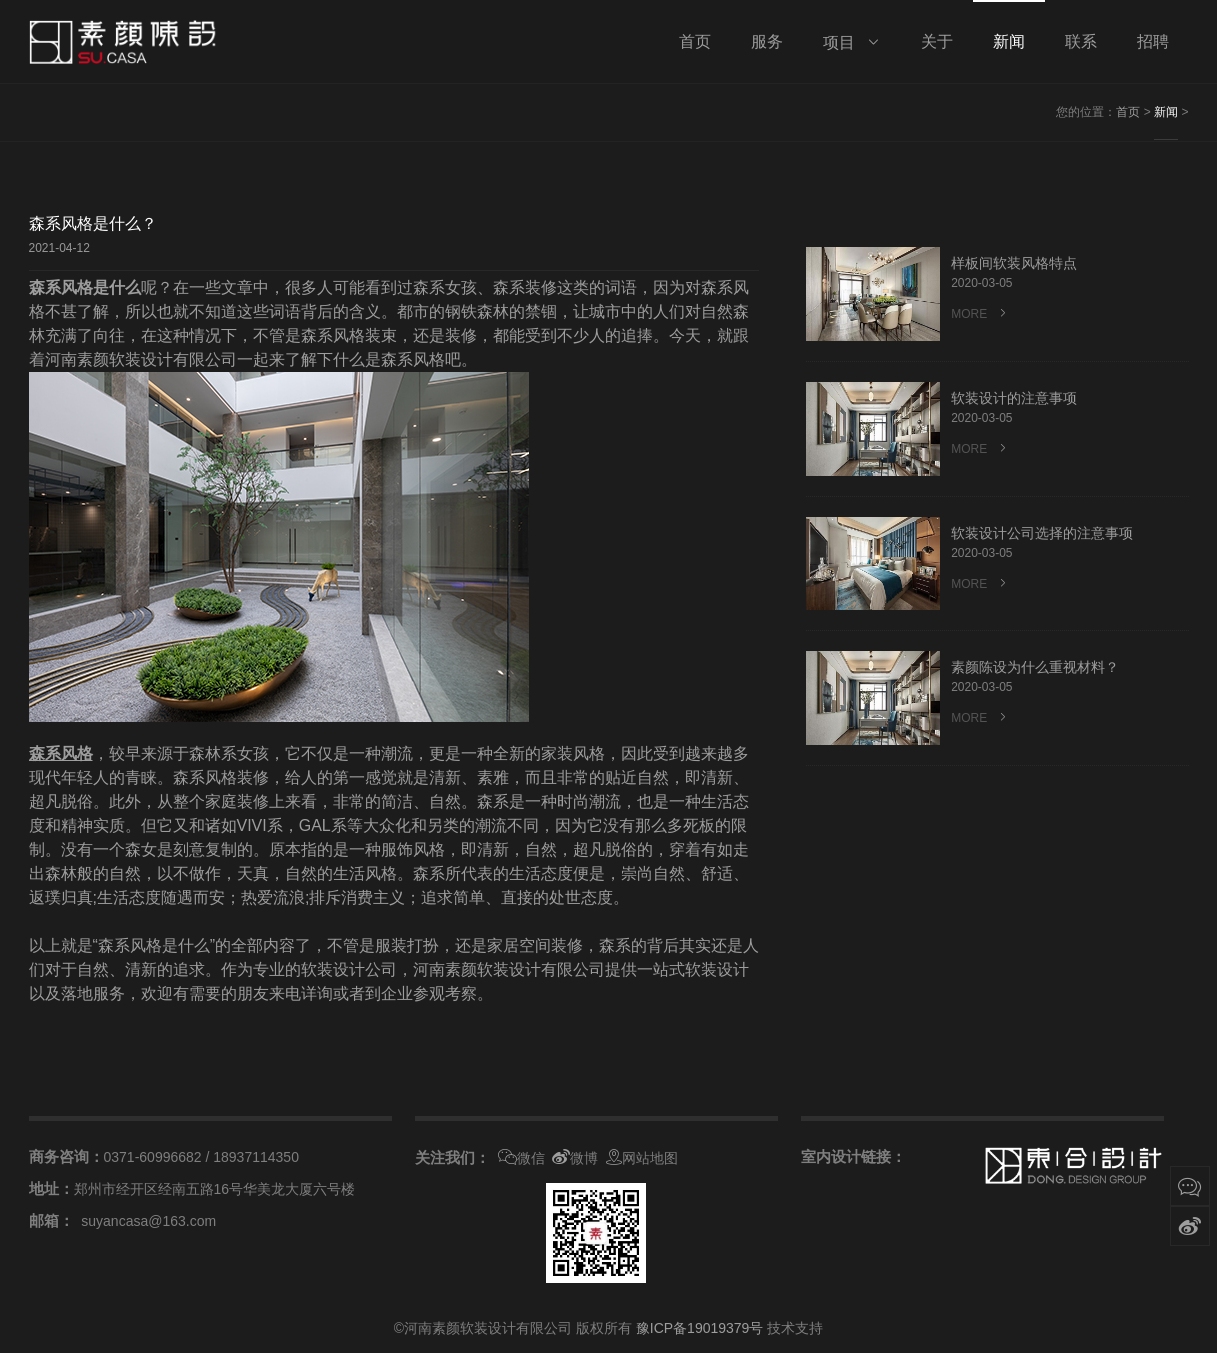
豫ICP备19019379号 (700, 1328)
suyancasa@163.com (148, 1221)
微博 (575, 1158)
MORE (980, 313)
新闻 (1166, 112)
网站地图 (642, 1158)
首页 (1128, 112)
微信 (521, 1158)
